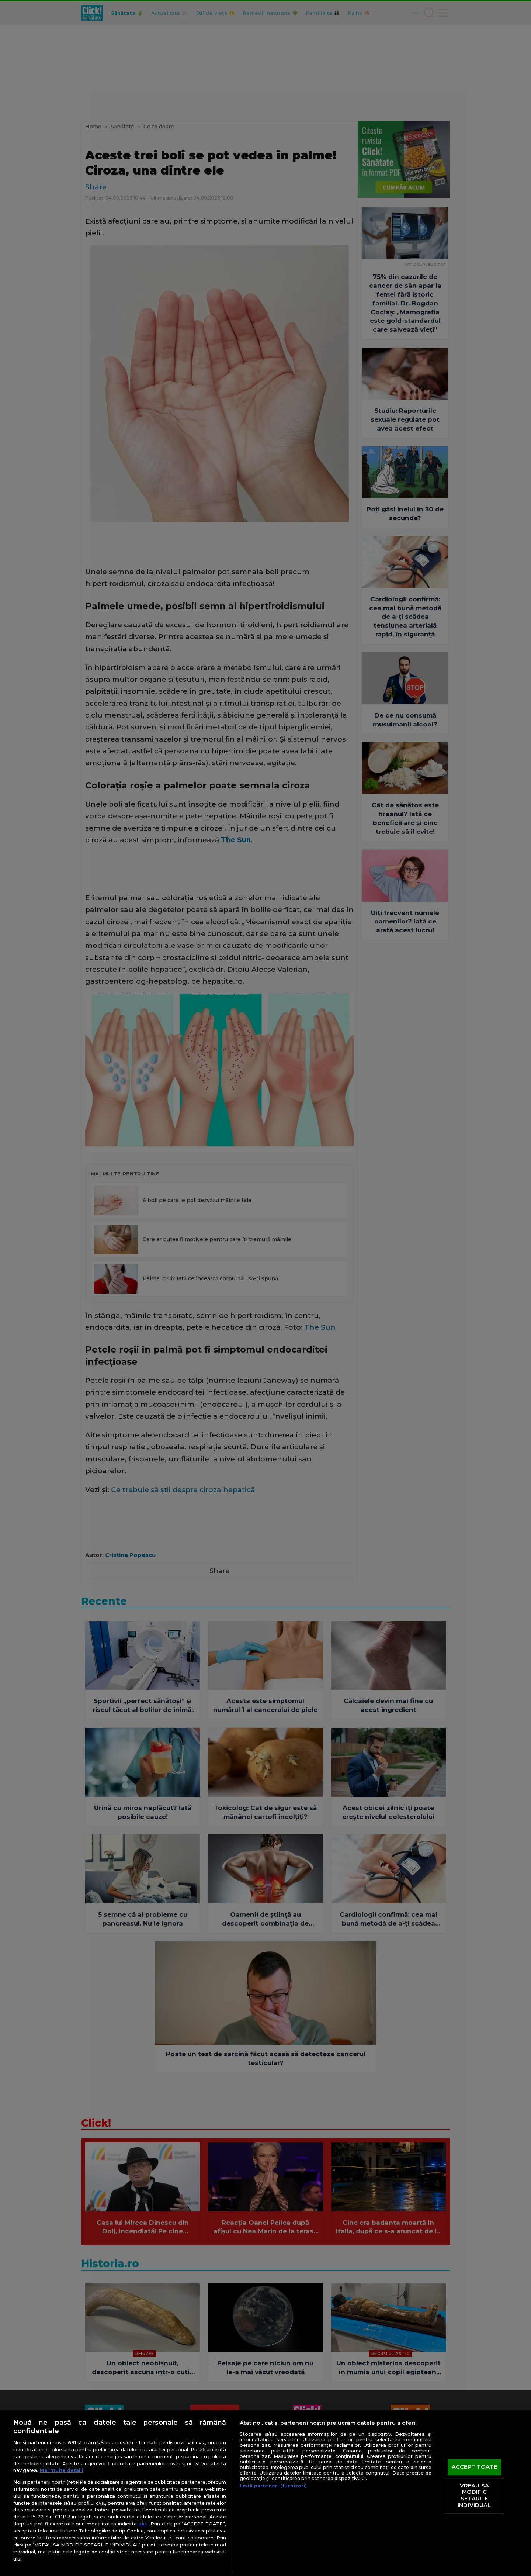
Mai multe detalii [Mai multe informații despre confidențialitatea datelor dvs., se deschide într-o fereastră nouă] (61, 2470)
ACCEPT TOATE (474, 2467)
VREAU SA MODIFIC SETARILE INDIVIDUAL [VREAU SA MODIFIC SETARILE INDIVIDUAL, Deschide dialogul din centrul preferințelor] (474, 2495)
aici (143, 2524)
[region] (265, 2493)
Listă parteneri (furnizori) (273, 2486)
